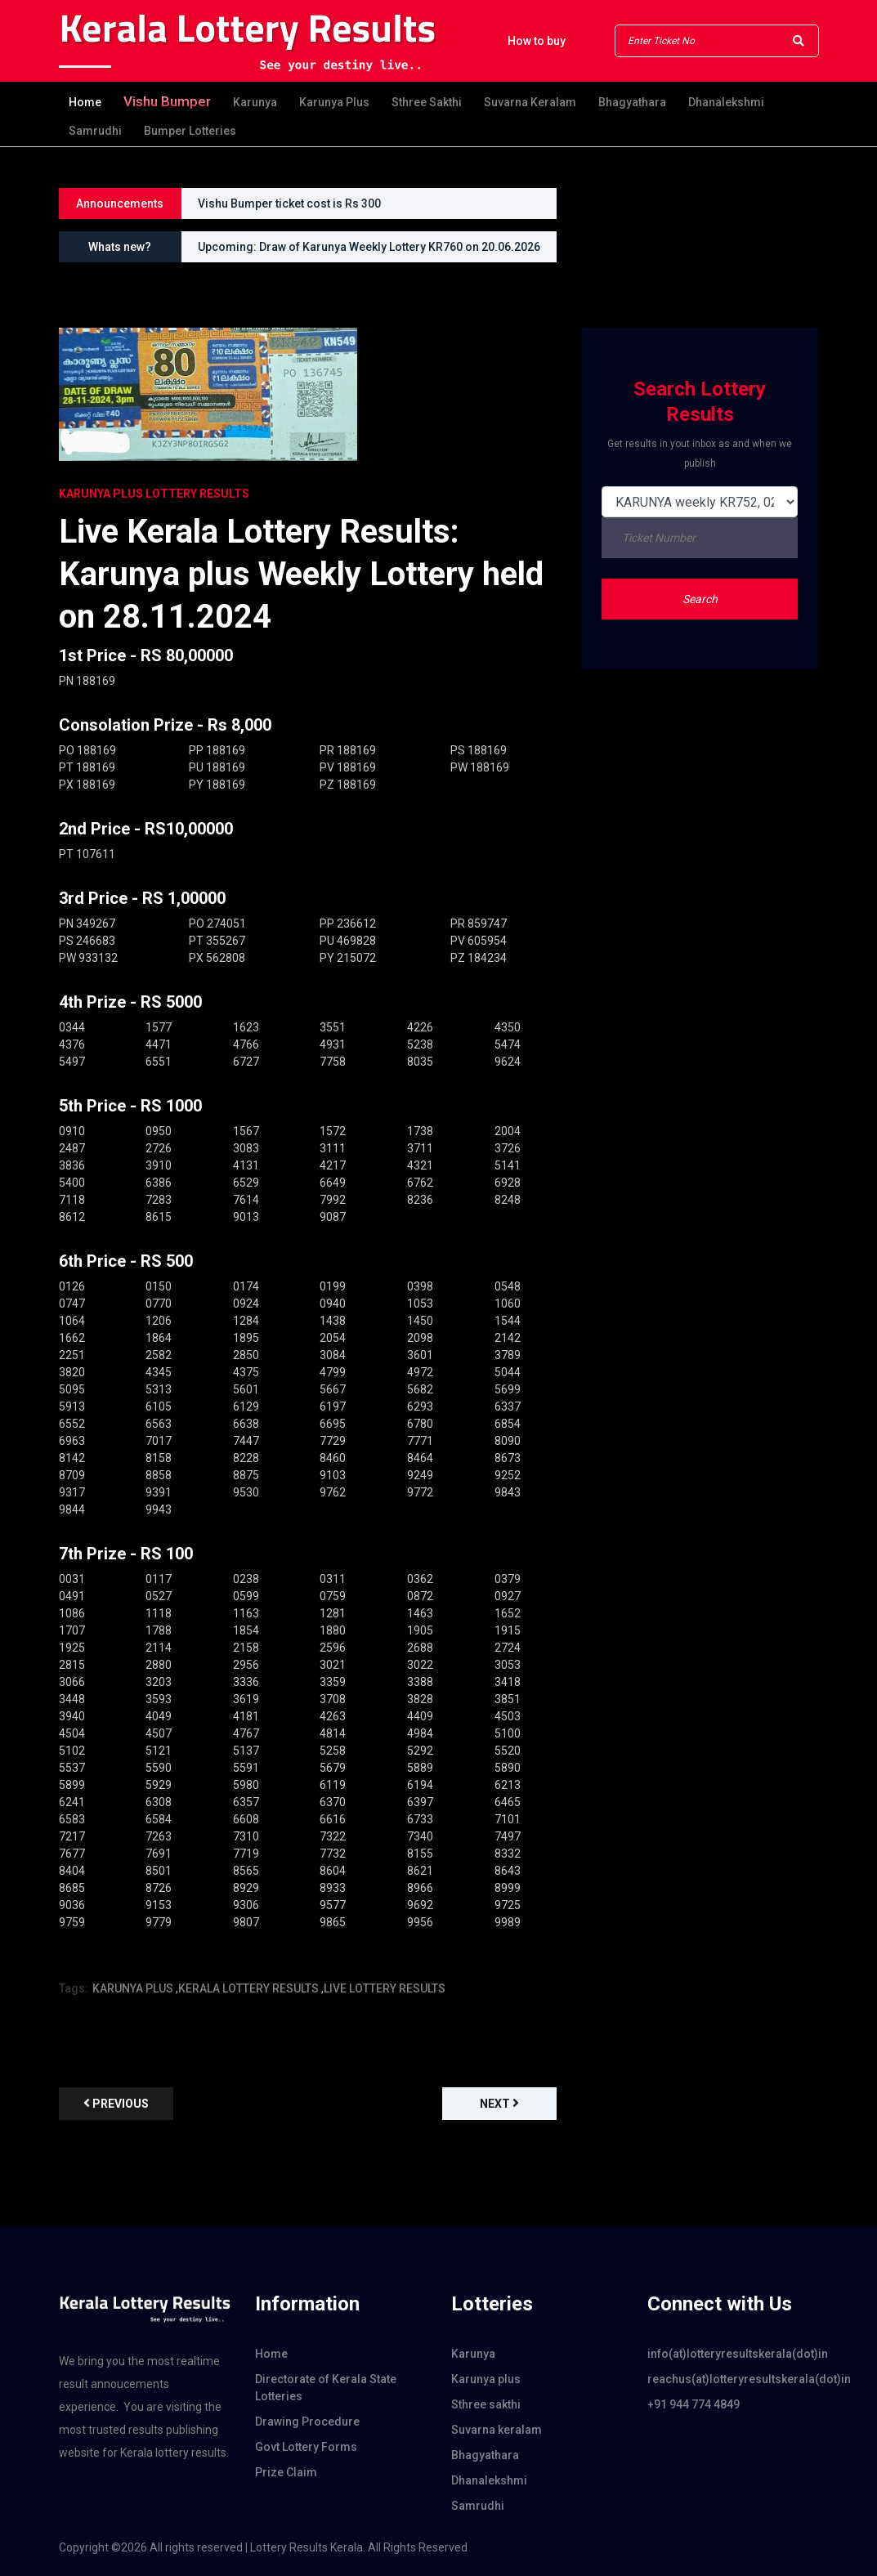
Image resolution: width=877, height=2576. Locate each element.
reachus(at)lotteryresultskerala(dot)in (733, 2379)
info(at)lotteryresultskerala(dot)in (733, 2353)
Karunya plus (334, 102)
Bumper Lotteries (190, 130)
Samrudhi (95, 130)
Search (700, 599)
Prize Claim (286, 2472)
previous (116, 2103)
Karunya (255, 102)
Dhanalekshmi (726, 102)
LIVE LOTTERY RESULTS (384, 1988)
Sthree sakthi (427, 102)
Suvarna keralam (530, 102)
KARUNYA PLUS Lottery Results (154, 493)
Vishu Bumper (167, 101)
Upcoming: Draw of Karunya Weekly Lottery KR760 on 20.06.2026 (369, 246)
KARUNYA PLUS (132, 1988)
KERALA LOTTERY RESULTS (248, 1988)
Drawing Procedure (307, 2421)
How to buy (537, 40)
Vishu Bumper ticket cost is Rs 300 (289, 203)
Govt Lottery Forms (306, 2446)
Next (499, 2103)
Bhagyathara (632, 102)
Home (85, 102)
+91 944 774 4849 (693, 2404)
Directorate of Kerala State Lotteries (325, 2388)
